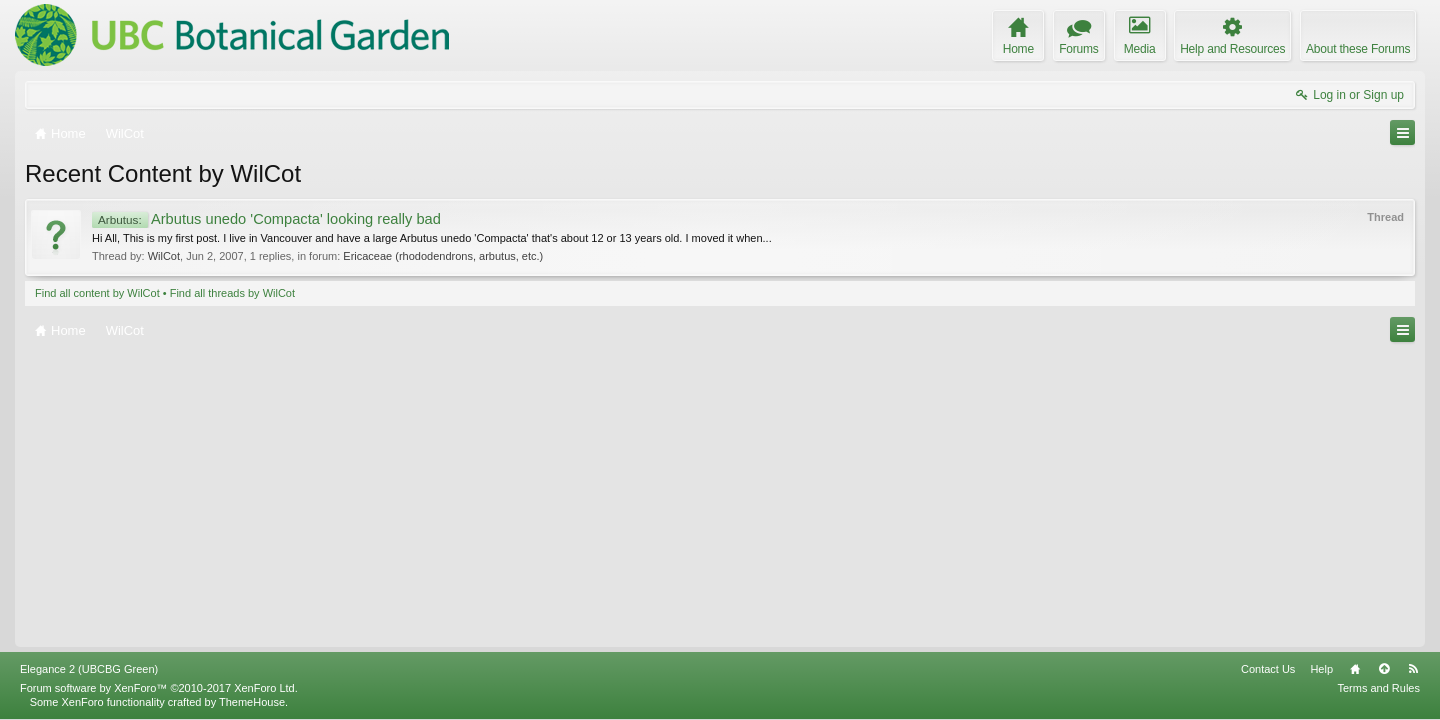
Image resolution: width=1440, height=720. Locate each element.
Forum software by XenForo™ (159, 688)
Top (1384, 669)
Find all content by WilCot (97, 293)
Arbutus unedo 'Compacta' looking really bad (266, 219)
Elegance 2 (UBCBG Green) (89, 669)
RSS (1413, 669)
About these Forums (1358, 49)
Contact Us (1268, 669)
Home (1355, 669)
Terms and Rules (1378, 688)
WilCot (164, 256)
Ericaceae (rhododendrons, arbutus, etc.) (443, 256)
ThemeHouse (252, 702)
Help (1321, 669)
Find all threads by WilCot (232, 293)
